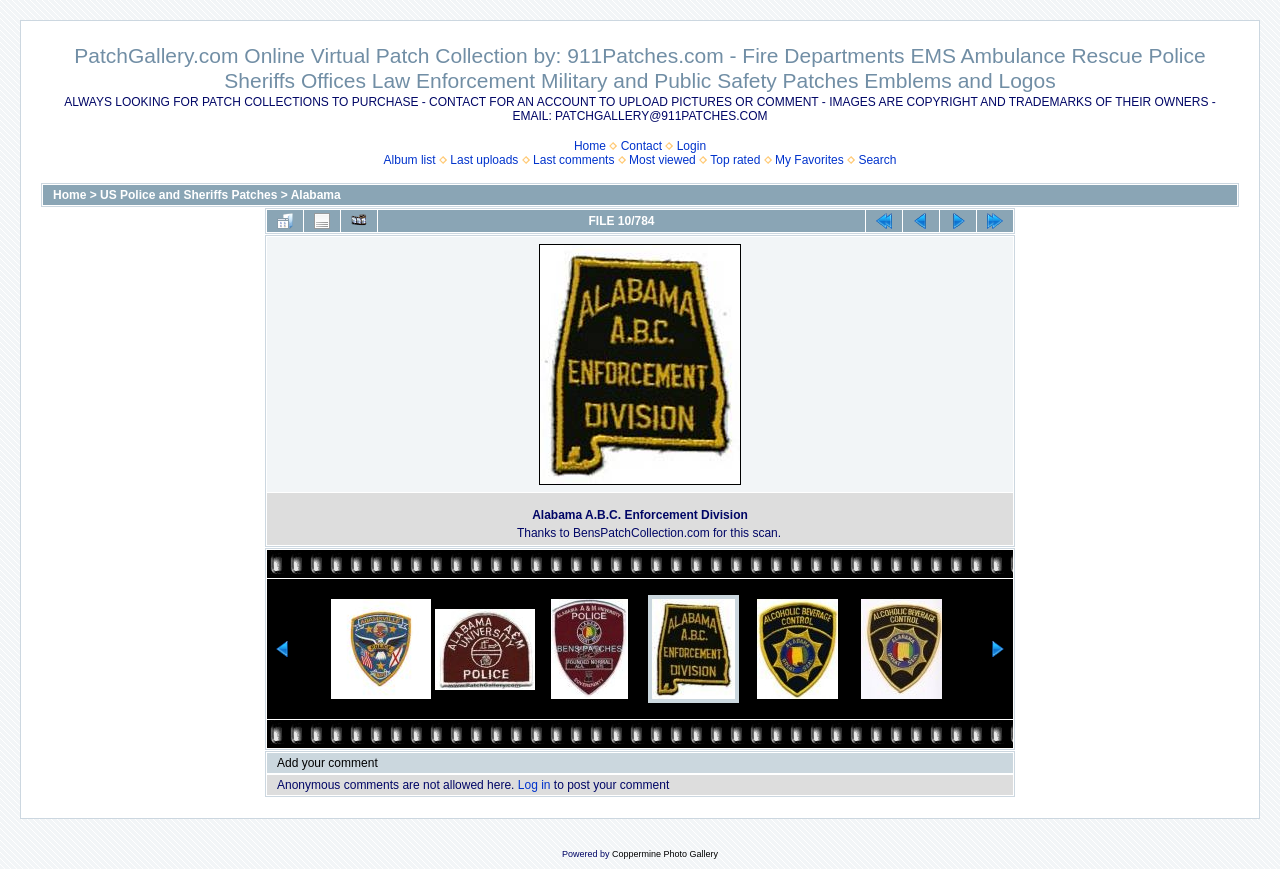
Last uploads (484, 160)
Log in (534, 785)
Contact (641, 146)
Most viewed (662, 160)
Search (877, 160)
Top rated (735, 160)
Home (590, 146)
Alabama (316, 195)
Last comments (573, 160)
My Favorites (809, 160)
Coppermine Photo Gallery (665, 854)
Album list (410, 160)
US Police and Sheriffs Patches (188, 195)
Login (691, 146)
